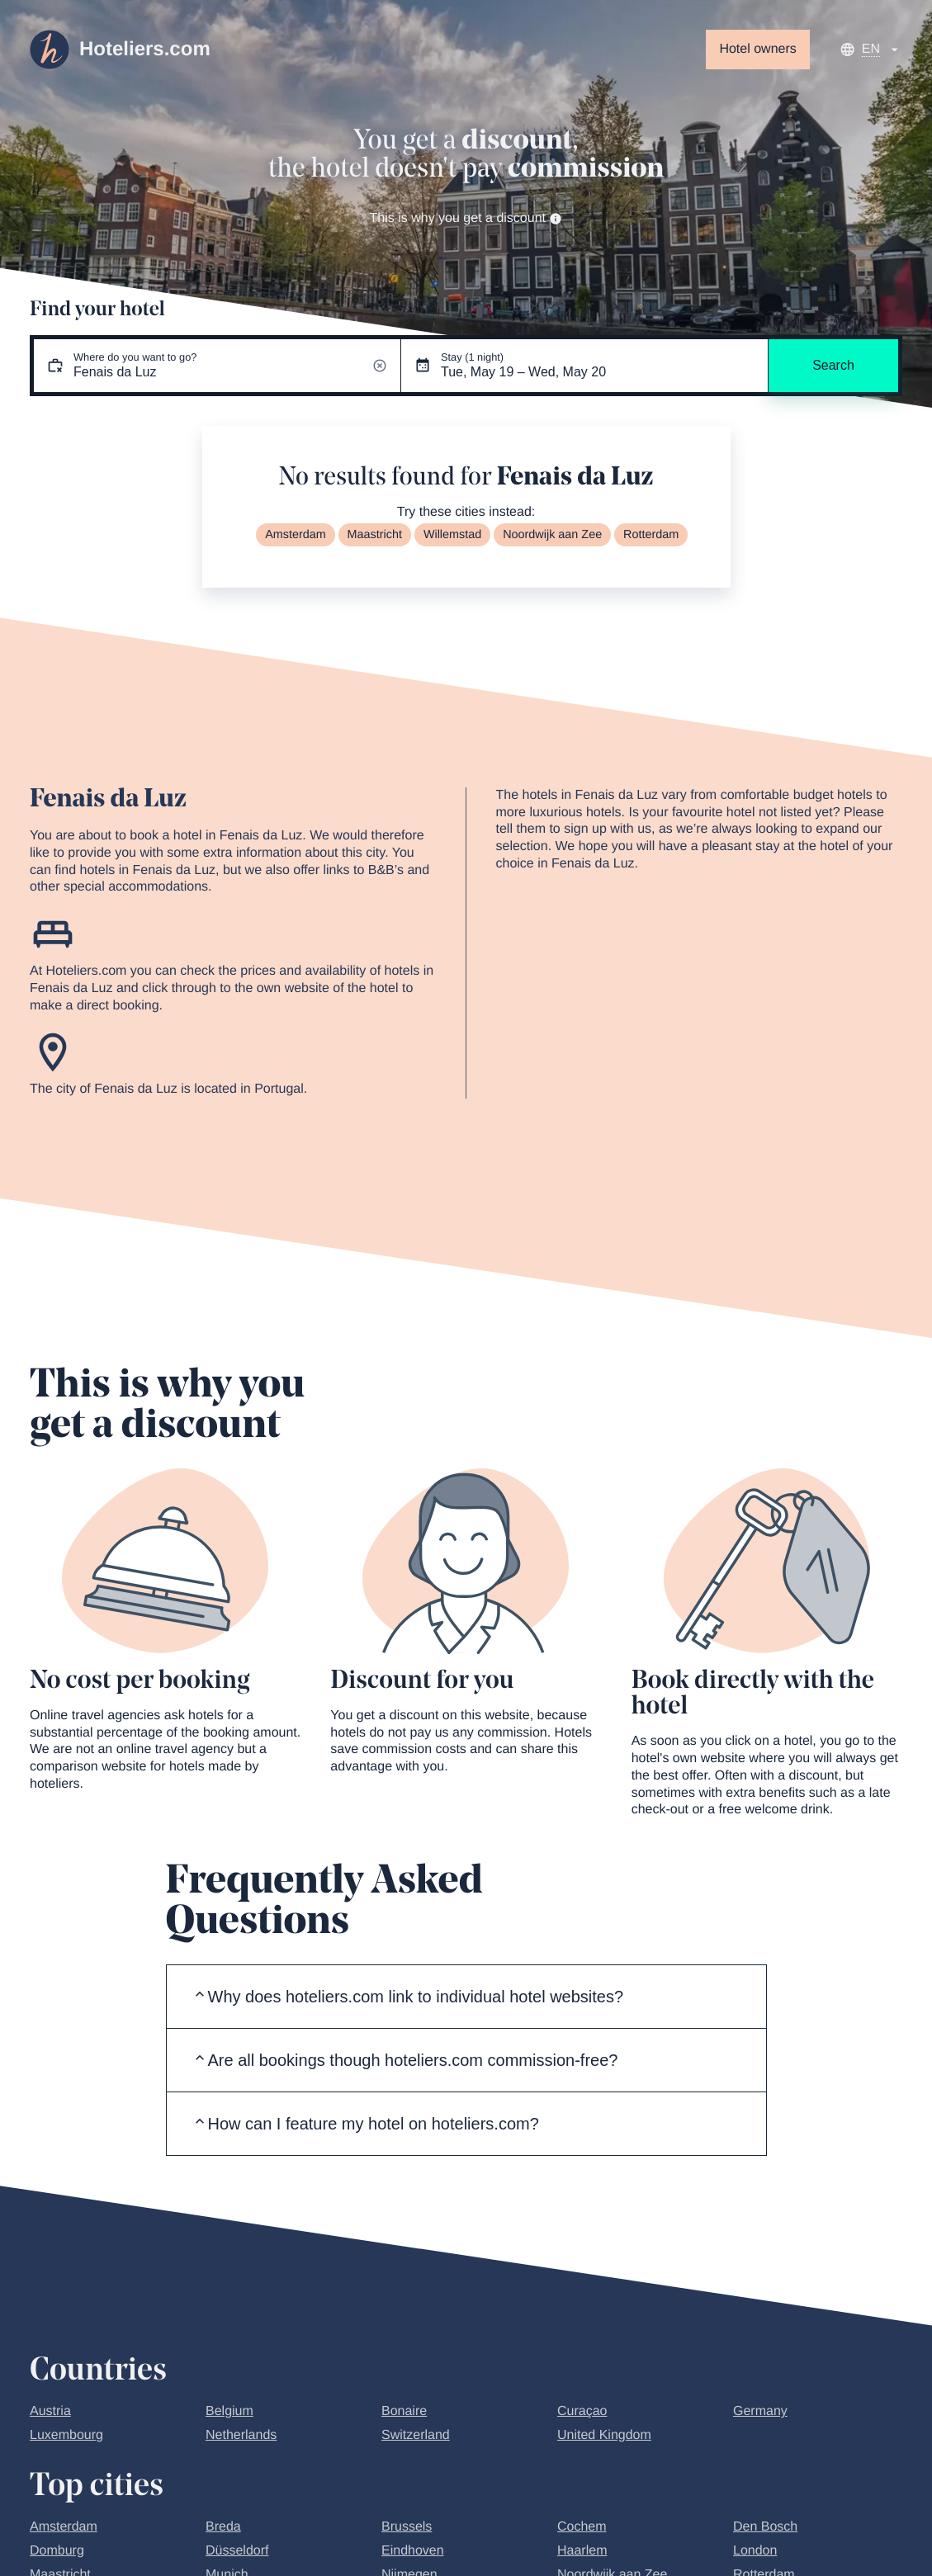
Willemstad (452, 534)
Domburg (57, 2551)
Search (833, 365)
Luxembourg (66, 2435)
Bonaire (404, 2411)
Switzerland (415, 2435)
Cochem (582, 2527)
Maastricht (375, 534)
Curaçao (582, 2411)
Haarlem (582, 2551)
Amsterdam (295, 534)
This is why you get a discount (466, 218)
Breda (223, 2527)
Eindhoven (412, 2551)
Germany (760, 2411)
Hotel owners (757, 49)
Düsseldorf (237, 2551)
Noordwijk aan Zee (552, 534)
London (755, 2551)
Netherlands (241, 2435)
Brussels (406, 2527)
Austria (50, 2411)
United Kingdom (604, 2435)
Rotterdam (651, 534)
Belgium (229, 2411)
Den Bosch (765, 2527)
